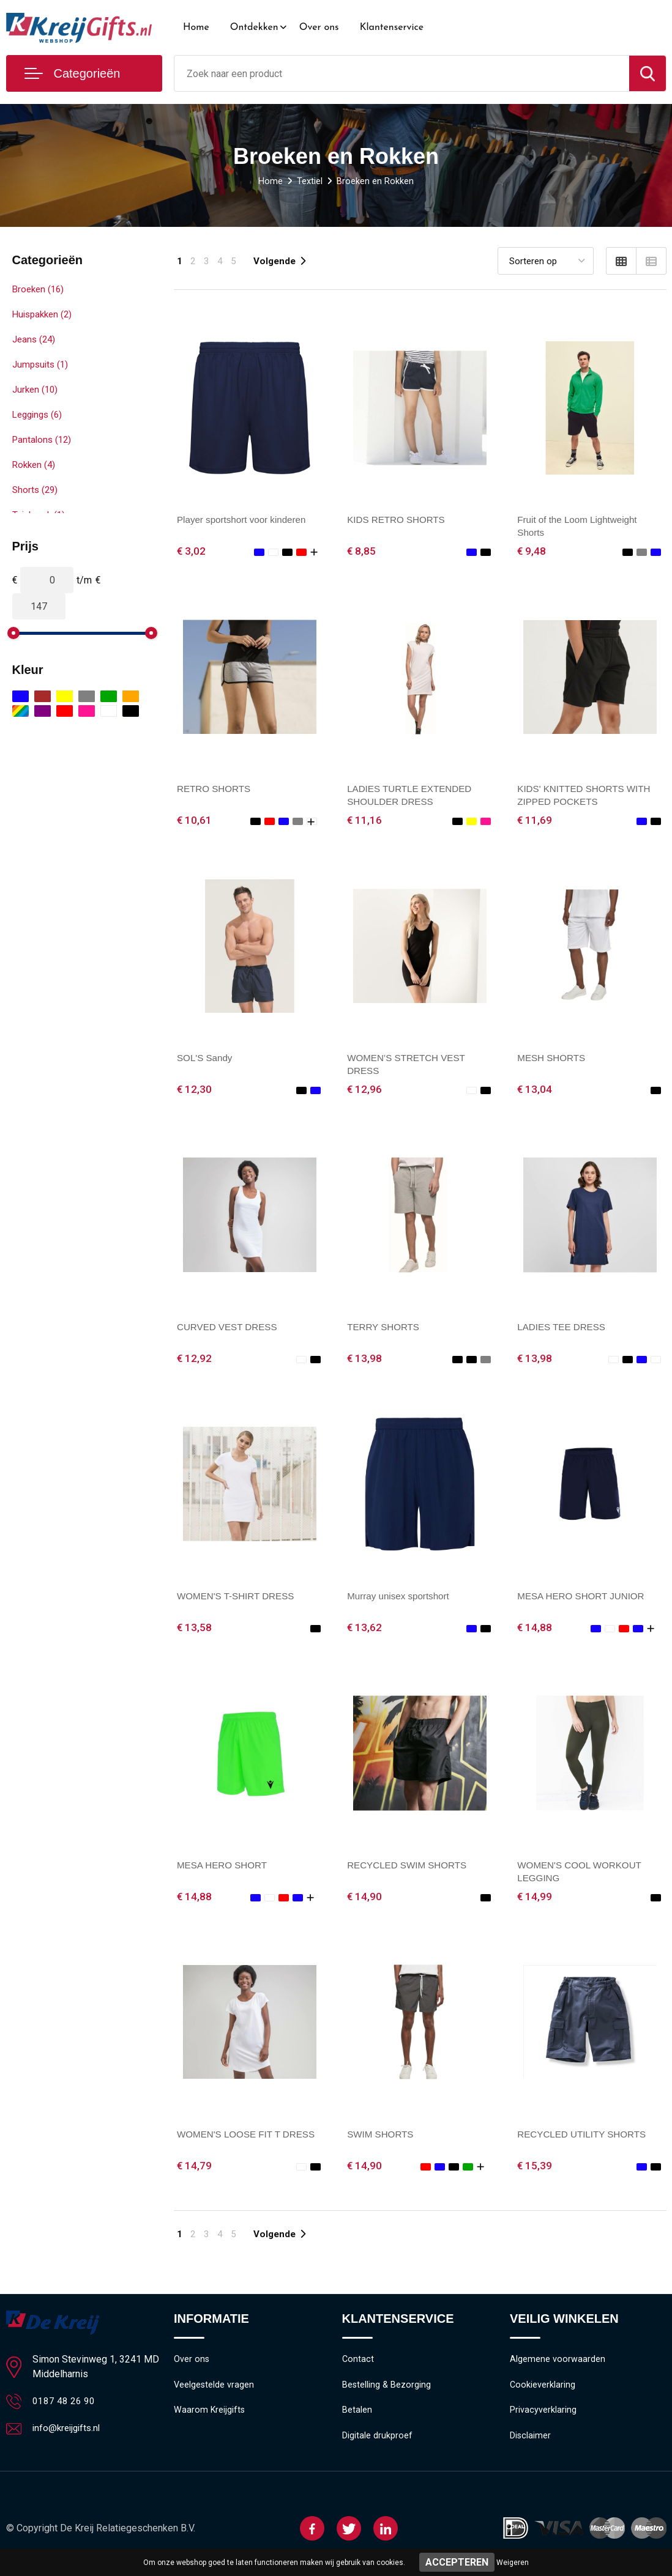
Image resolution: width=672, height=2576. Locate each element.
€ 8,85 (361, 551)
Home (196, 27)
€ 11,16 (365, 821)
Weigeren (512, 2562)
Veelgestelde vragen (214, 2390)
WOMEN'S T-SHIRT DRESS (239, 1598)
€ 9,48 (532, 551)
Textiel (310, 181)
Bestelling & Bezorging (387, 2390)
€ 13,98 (365, 1360)
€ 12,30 (194, 1090)
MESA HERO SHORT (224, 1868)
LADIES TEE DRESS (563, 1328)
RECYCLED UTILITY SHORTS (585, 2138)
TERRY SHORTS (385, 1328)
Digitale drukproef (377, 2443)
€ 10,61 (194, 821)
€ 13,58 (194, 1630)
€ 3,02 (191, 551)
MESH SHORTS (553, 1059)
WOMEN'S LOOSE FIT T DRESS (250, 2138)
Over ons (319, 27)
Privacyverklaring (543, 2416)
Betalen (357, 2416)
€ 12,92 (194, 1360)
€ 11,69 (535, 821)
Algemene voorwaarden (557, 2364)
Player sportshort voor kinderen (245, 519)
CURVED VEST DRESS (230, 1328)
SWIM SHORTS (382, 2138)
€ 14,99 (535, 1899)
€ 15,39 (535, 2169)
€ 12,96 (365, 1090)
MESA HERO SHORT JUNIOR (584, 1598)
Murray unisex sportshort (401, 1598)
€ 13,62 (365, 1630)
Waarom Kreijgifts (210, 2416)
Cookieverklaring (543, 2390)
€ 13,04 (535, 1090)
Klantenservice (392, 27)
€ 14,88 (535, 1630)
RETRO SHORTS (216, 789)
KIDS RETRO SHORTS (398, 519)
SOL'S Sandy (206, 1059)
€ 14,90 (365, 1899)
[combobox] (401, 73)
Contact (358, 2364)
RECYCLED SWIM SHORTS (410, 1868)
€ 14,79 (194, 2169)
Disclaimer (530, 2443)
